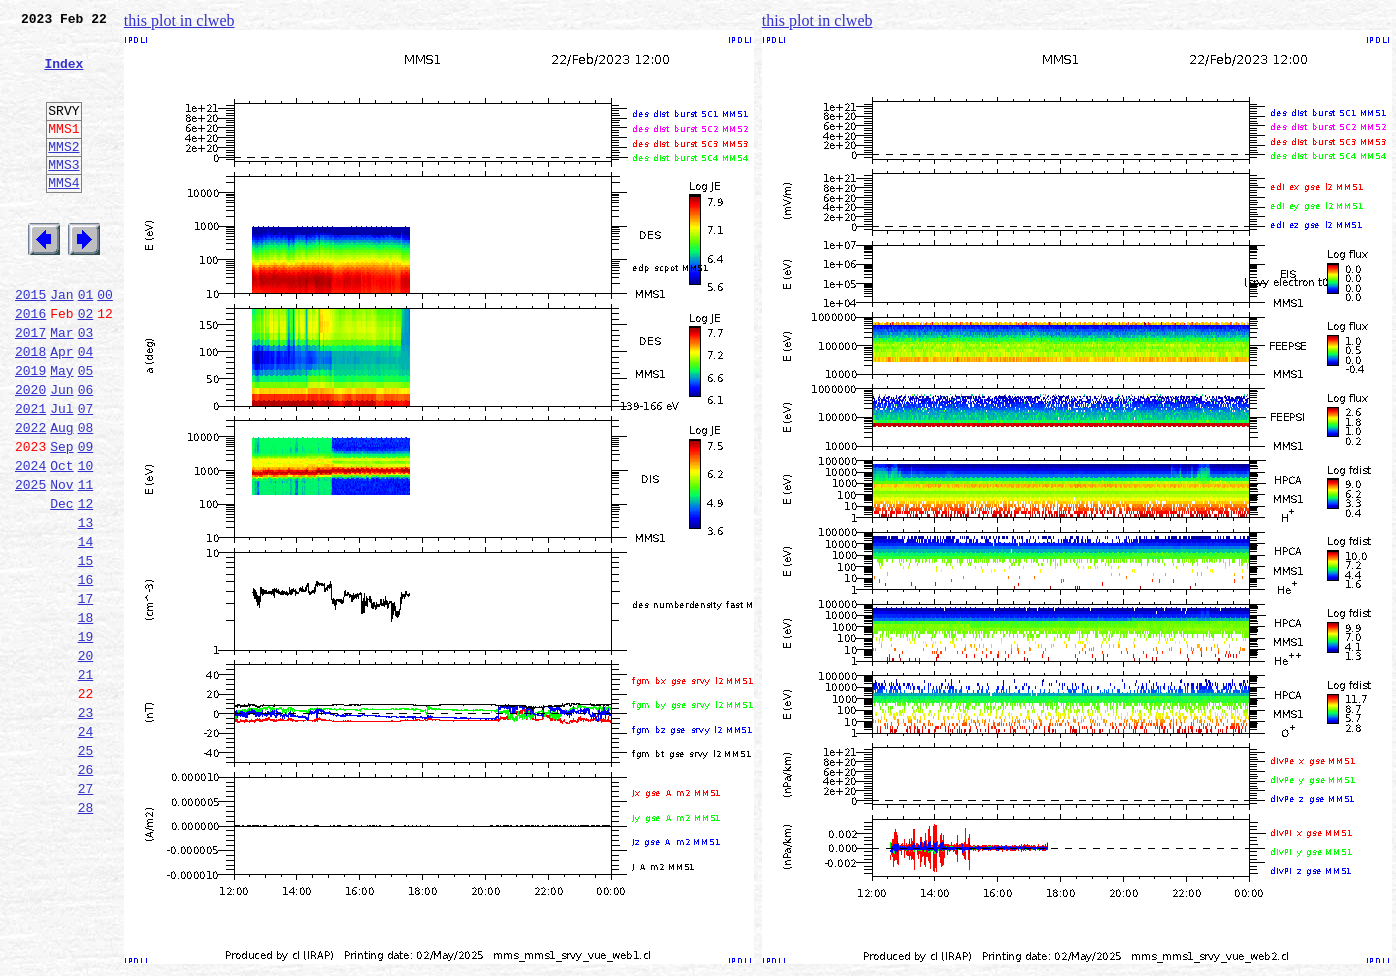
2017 (30, 386)
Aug (61, 496)
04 (86, 408)
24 (86, 848)
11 (86, 562)
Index (63, 75)
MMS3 (63, 194)
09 (86, 518)
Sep (61, 518)
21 (86, 782)
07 (86, 474)
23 (86, 826)
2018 (30, 408)
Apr (61, 408)
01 (86, 342)
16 (86, 672)
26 (86, 892)
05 (86, 430)
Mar (61, 386)
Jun (61, 452)
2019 (30, 430)
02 (86, 364)
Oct (61, 540)
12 (86, 584)
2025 (30, 562)
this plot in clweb (179, 20)
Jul (61, 474)
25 (86, 870)
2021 (30, 474)
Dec (61, 584)
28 (86, 936)
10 (86, 540)
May (61, 430)
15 (86, 650)
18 (86, 716)
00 (105, 342)
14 (86, 628)
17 (86, 694)
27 (86, 914)
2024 (30, 540)
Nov (61, 562)
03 (86, 386)
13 (86, 606)
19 (86, 738)
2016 (30, 364)
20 (86, 760)
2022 (30, 496)
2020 (30, 452)
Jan (61, 342)
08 (86, 496)
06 (86, 452)
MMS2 (63, 173)
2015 (30, 342)
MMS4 (63, 215)
